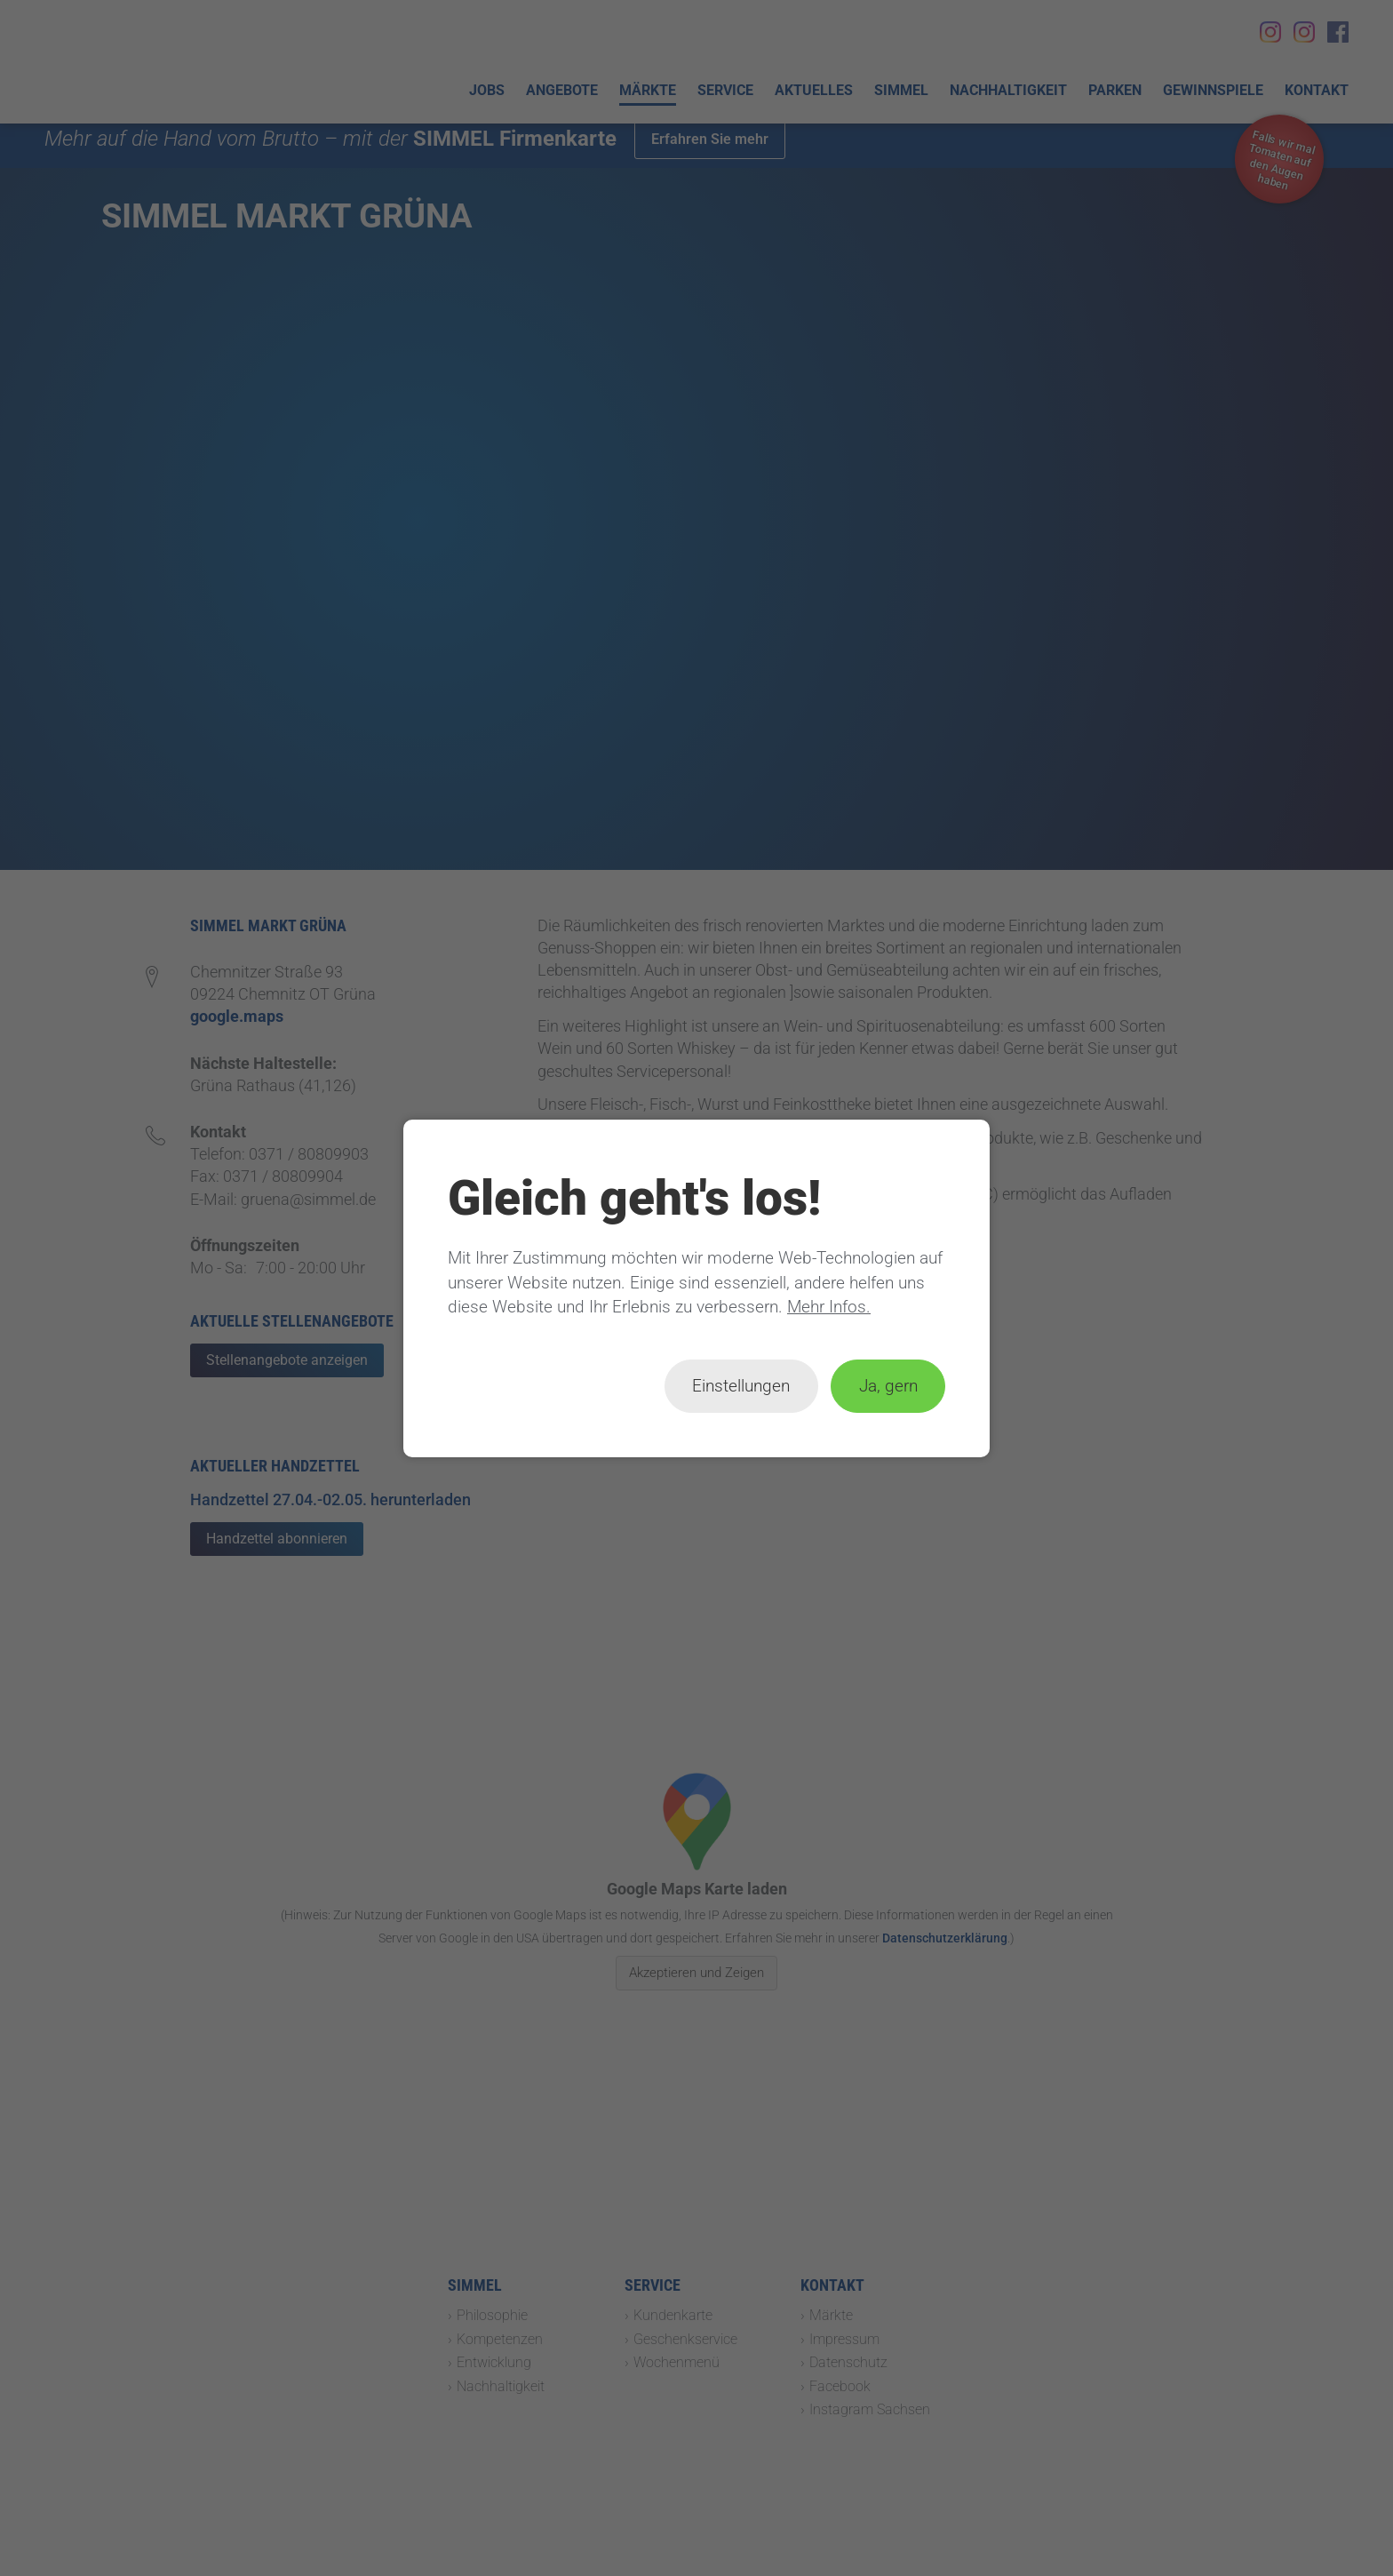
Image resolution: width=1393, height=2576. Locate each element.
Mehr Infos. (829, 1306)
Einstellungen (741, 1386)
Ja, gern (888, 1386)
